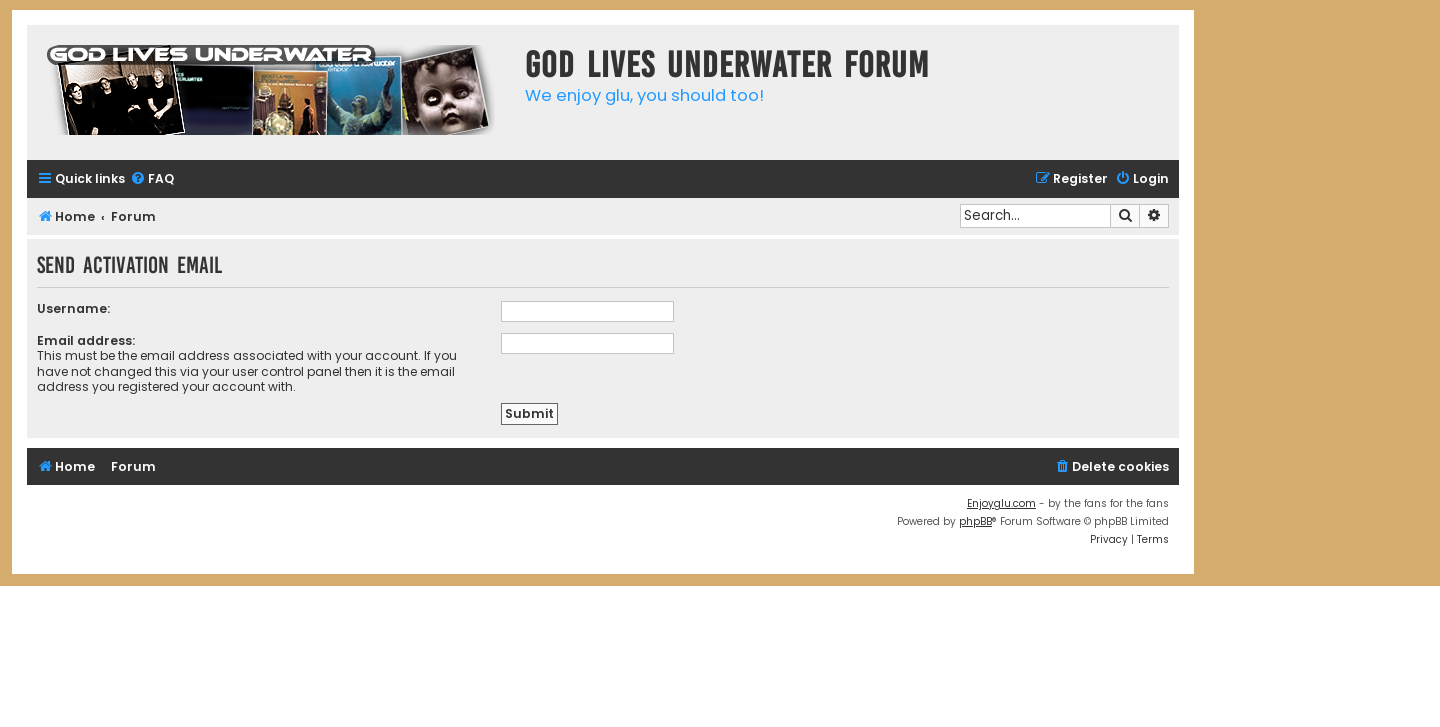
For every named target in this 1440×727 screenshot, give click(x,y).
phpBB (975, 521)
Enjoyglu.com (1001, 503)
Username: (73, 308)
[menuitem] (152, 179)
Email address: (86, 340)
